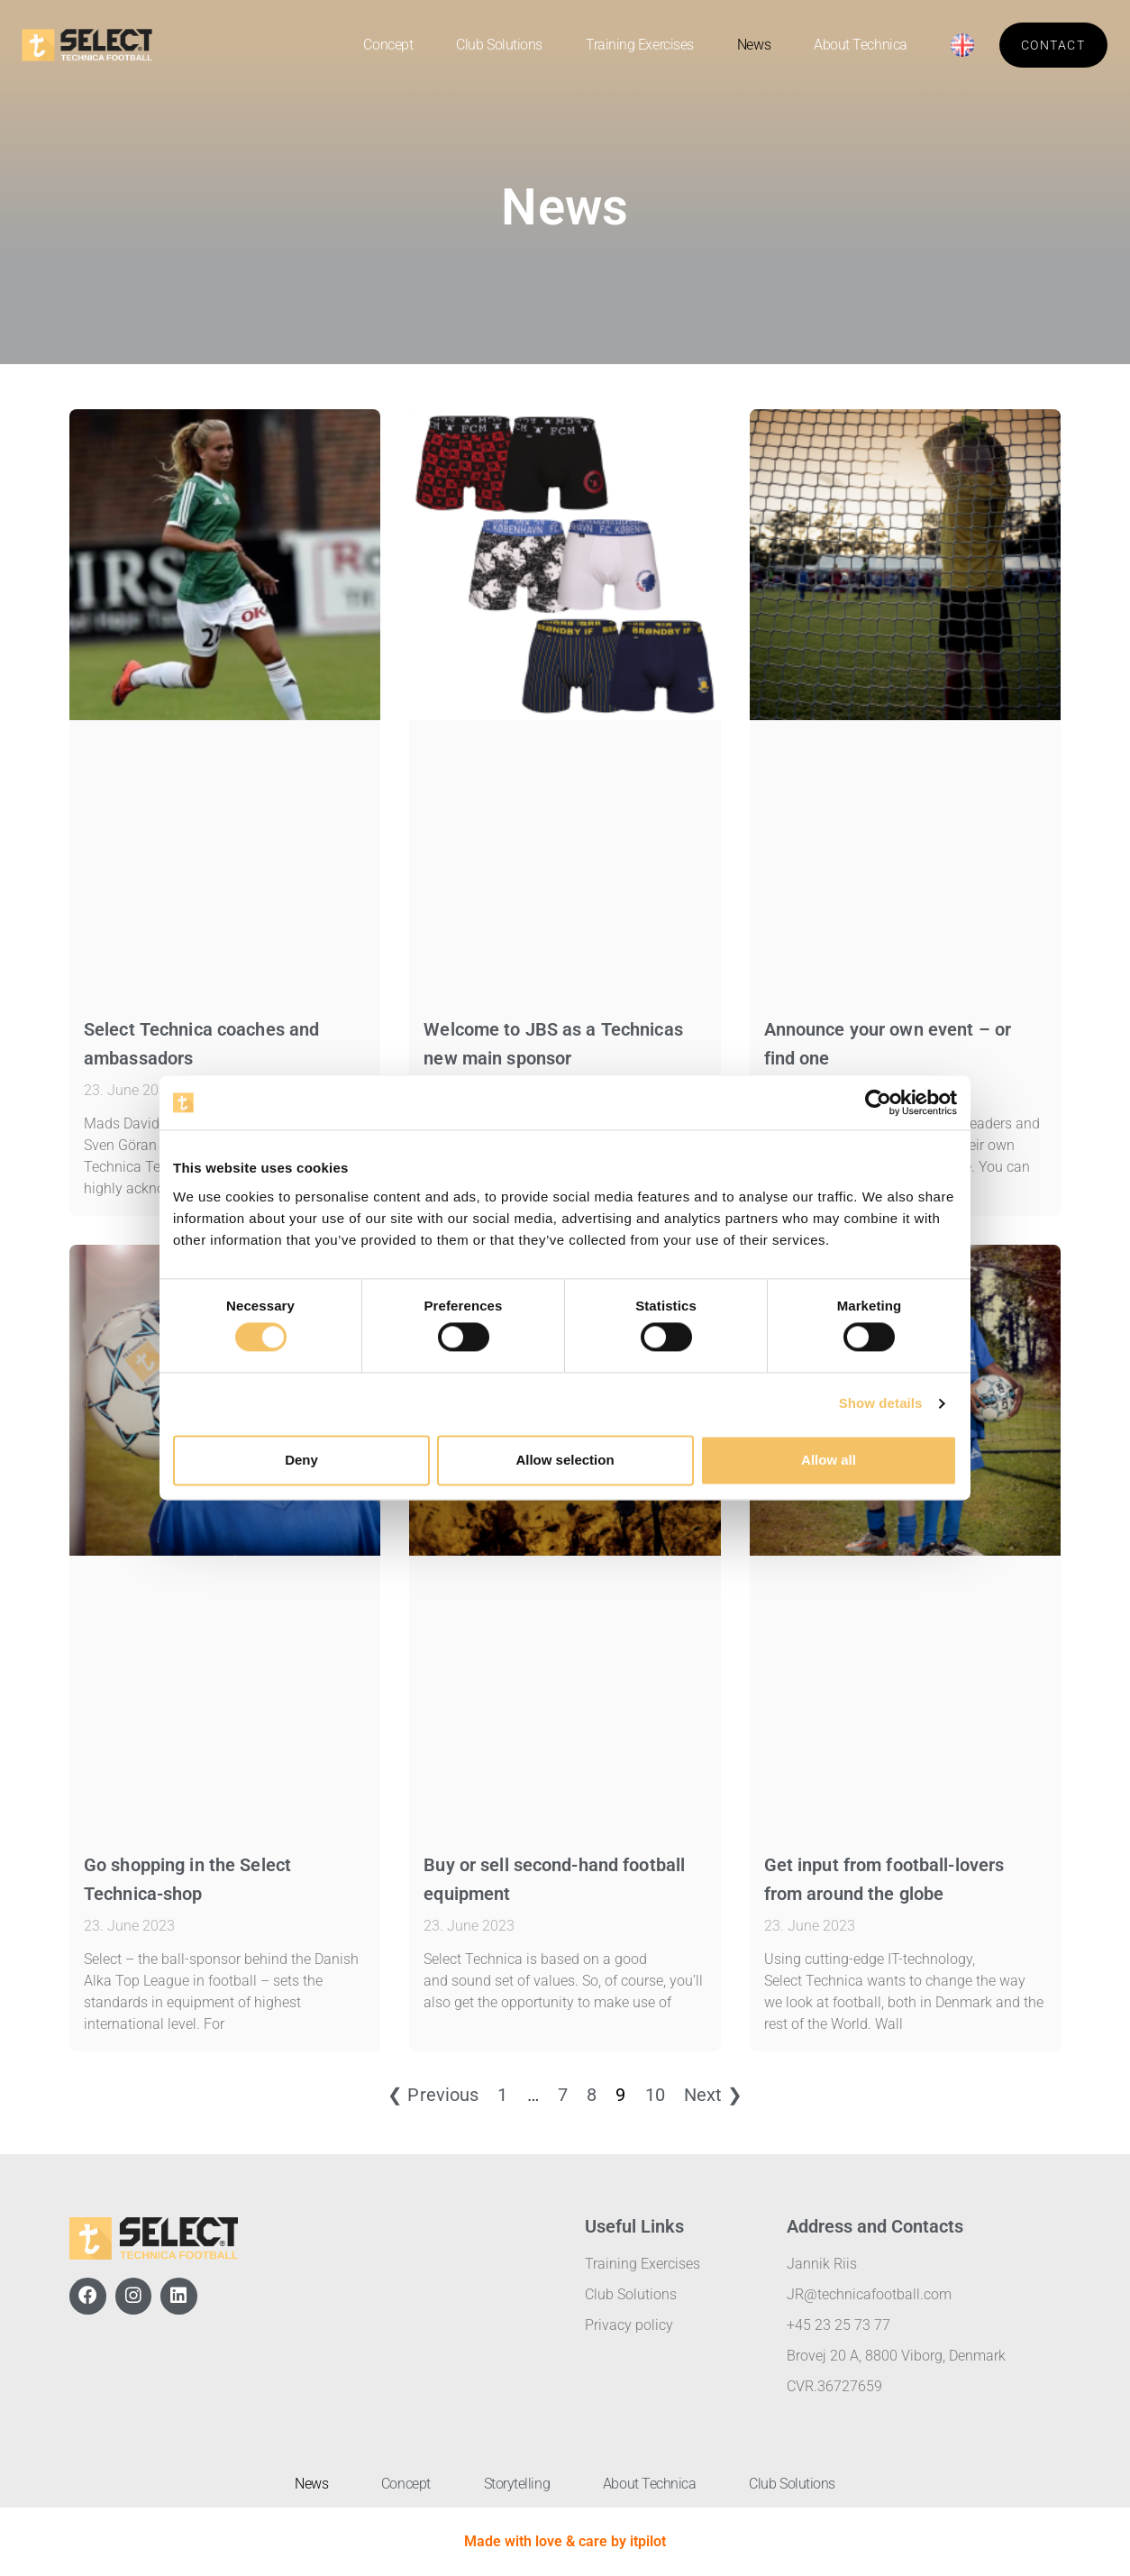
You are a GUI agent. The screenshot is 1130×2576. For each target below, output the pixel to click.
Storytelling (517, 2483)
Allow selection (564, 1459)
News (753, 44)
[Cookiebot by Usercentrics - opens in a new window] (878, 1102)
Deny (301, 1459)
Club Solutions (499, 44)
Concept (388, 44)
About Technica (860, 44)
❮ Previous (432, 2095)
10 (655, 2095)
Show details (881, 1403)
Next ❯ (713, 2095)
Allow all (828, 1459)
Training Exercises (640, 44)
